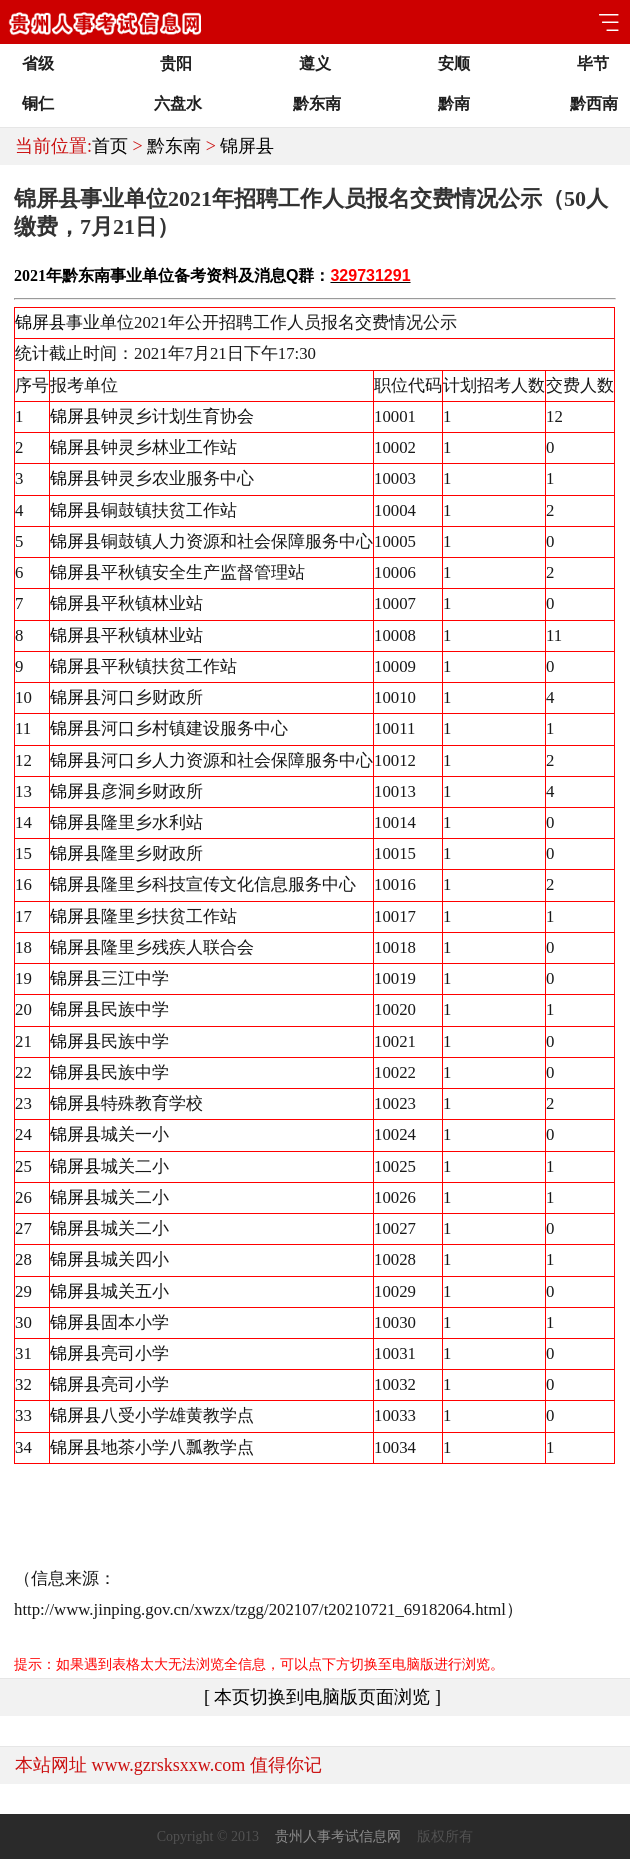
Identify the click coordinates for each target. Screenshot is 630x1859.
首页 (110, 146)
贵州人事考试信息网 (338, 1836)
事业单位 (142, 275)
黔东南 (174, 146)
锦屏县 (247, 146)
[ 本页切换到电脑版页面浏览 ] (322, 1697)
